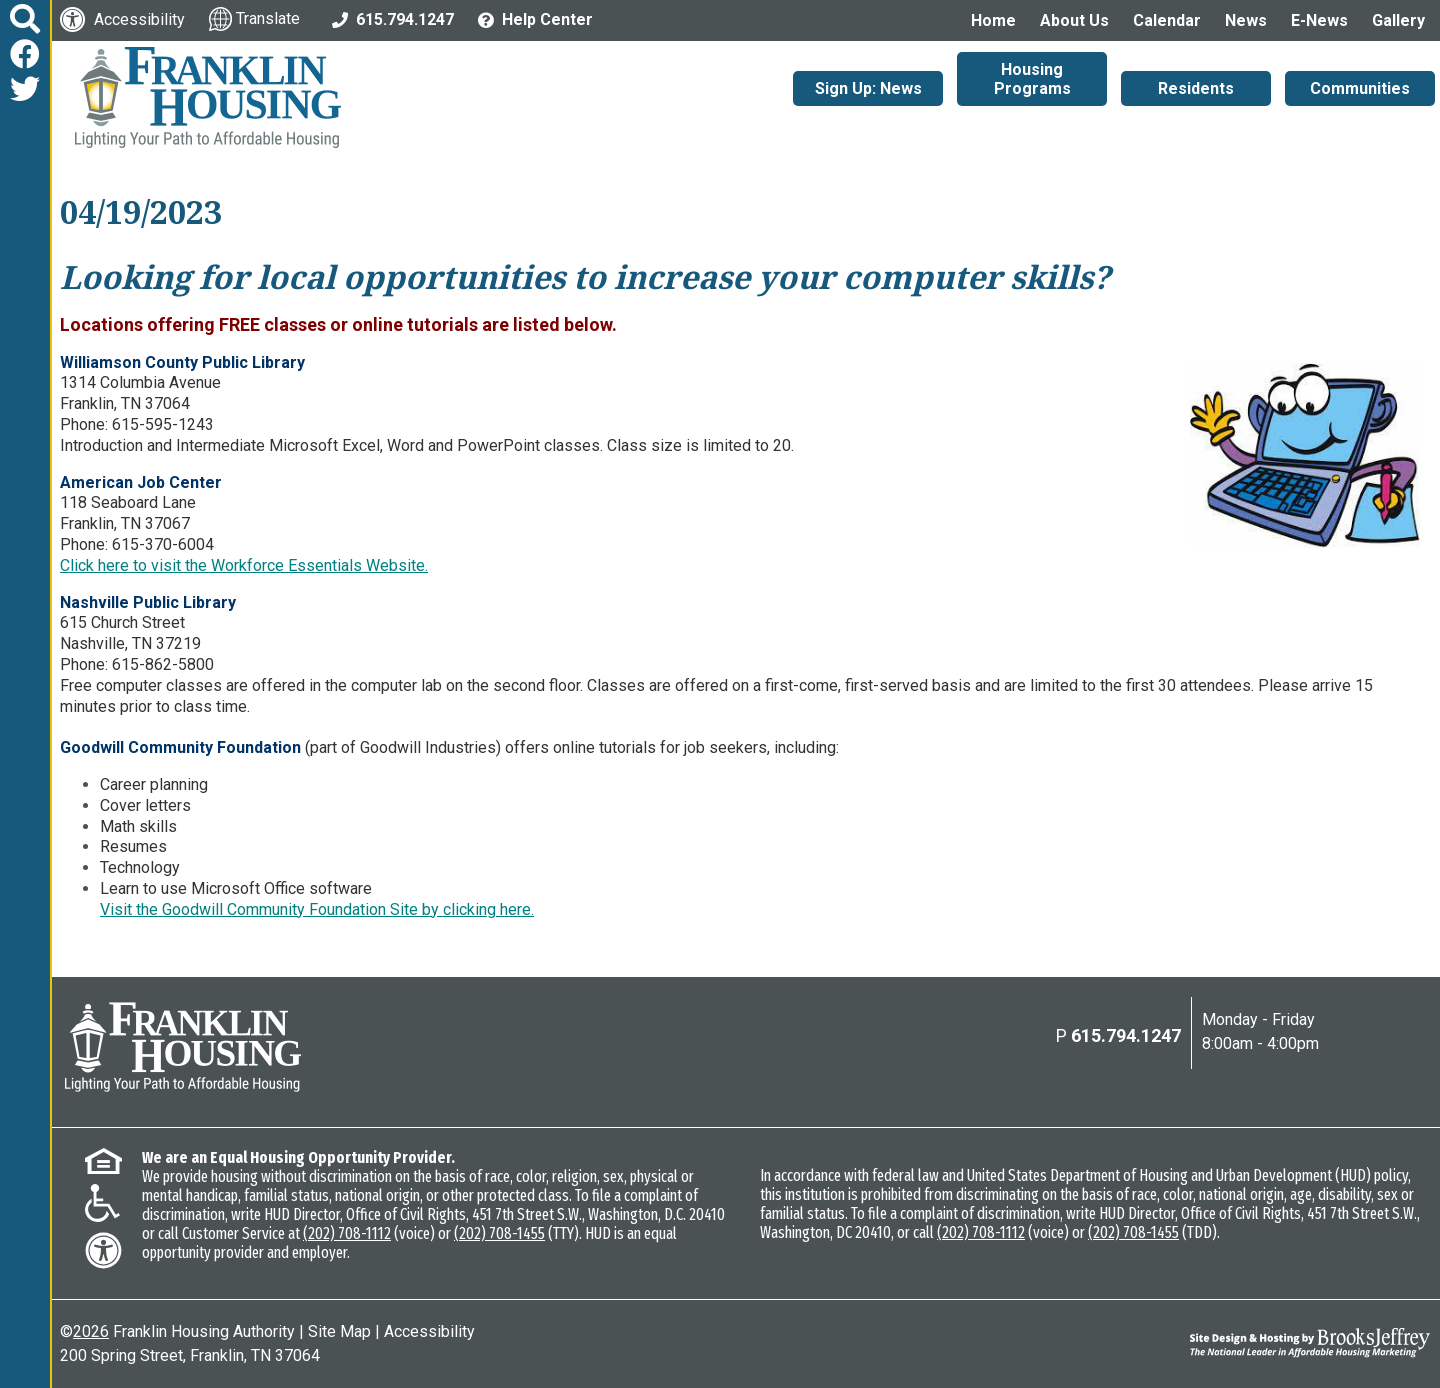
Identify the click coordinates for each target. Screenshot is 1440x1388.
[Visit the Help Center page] (535, 18)
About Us (1074, 20)
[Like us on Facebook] (25, 54)
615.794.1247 (1126, 1035)
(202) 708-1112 (347, 1233)
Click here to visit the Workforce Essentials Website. (244, 565)
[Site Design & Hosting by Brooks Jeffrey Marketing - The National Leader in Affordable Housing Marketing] (1259, 1343)
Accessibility (429, 1331)
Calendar (1167, 20)
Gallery (1398, 20)
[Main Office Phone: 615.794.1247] (393, 18)
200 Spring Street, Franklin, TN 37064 (190, 1355)
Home (993, 20)
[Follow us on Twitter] (25, 89)
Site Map (339, 1331)
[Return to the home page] (183, 1047)
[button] (25, 19)
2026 (91, 1331)
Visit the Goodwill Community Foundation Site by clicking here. (317, 909)
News (1246, 20)
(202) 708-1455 (499, 1233)
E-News (1319, 20)
